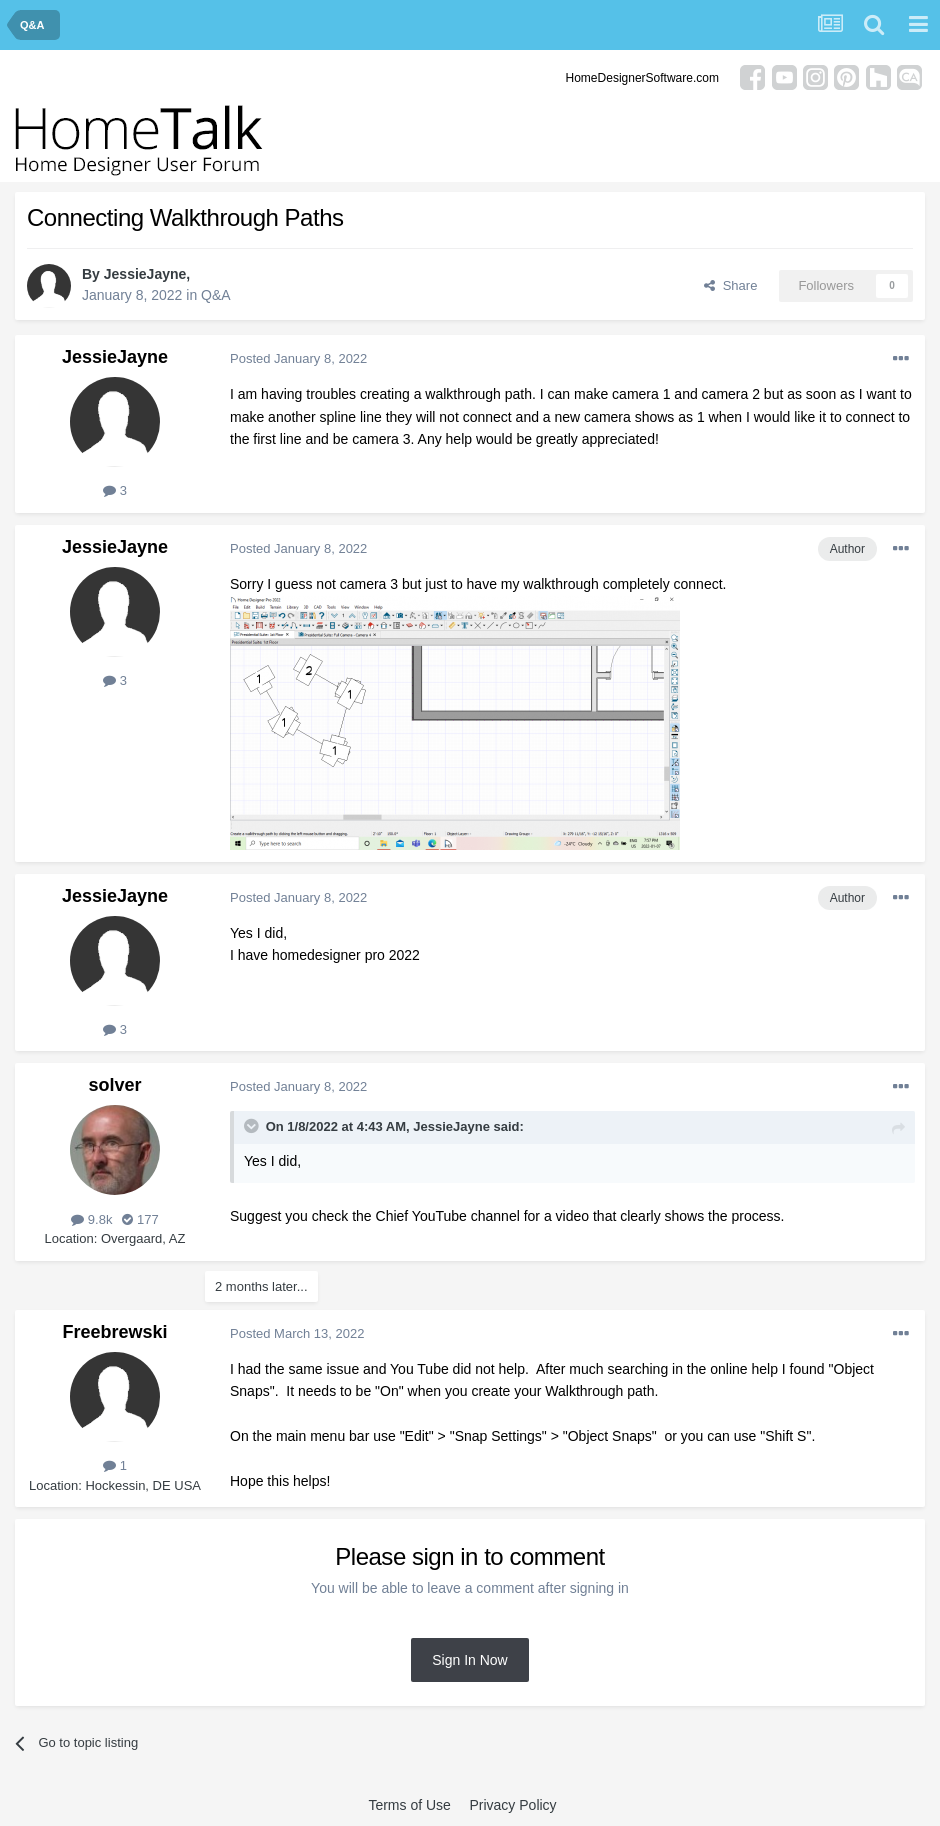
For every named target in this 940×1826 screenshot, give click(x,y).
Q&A (216, 295)
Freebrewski (114, 1332)
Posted (298, 358)
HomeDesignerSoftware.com (642, 78)
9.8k (91, 1219)
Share (730, 285)
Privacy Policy (512, 1805)
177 (140, 1219)
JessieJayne (145, 274)
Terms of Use (409, 1805)
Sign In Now (469, 1660)
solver (114, 1085)
